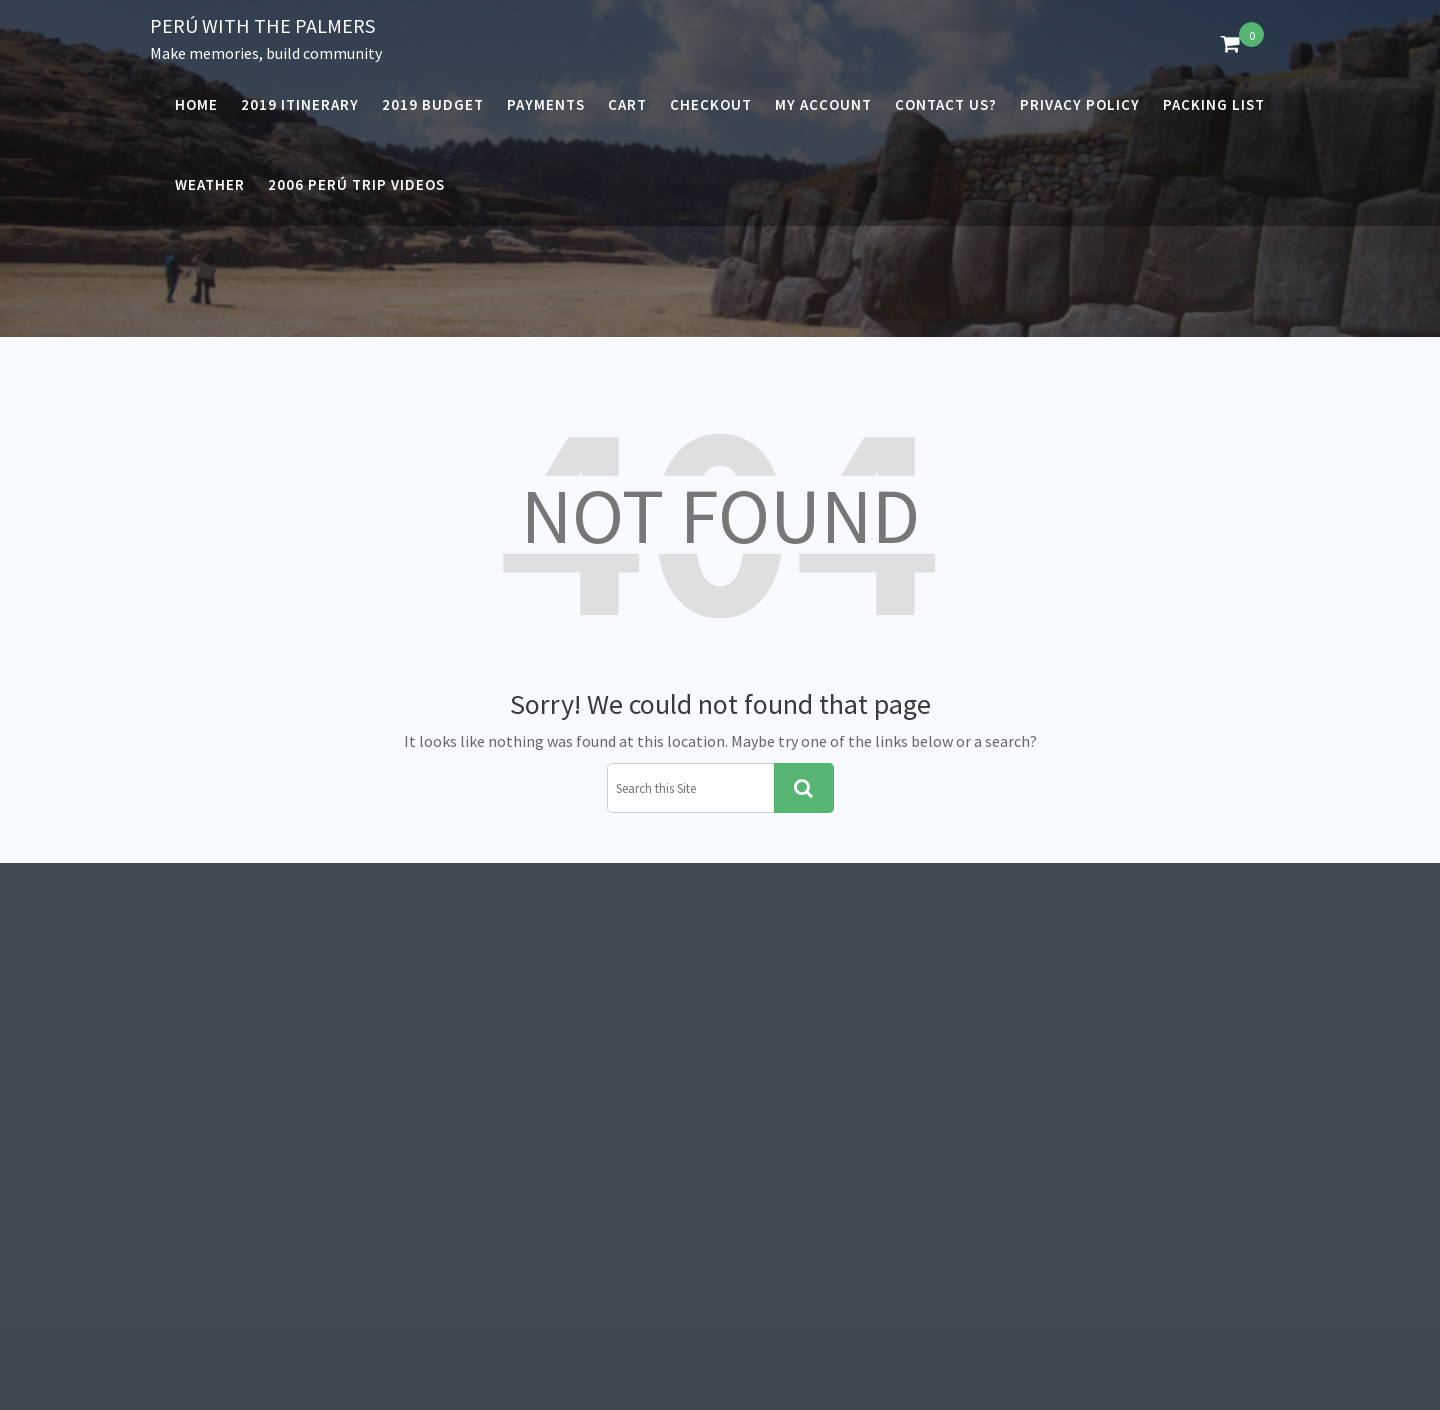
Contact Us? (946, 104)
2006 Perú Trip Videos (356, 184)
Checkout (711, 104)
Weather (210, 184)
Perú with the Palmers (262, 25)
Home (196, 104)
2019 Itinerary (300, 104)
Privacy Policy (1080, 104)
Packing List (1214, 104)
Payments (546, 104)
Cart (627, 104)
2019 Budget (433, 104)
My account (823, 104)
